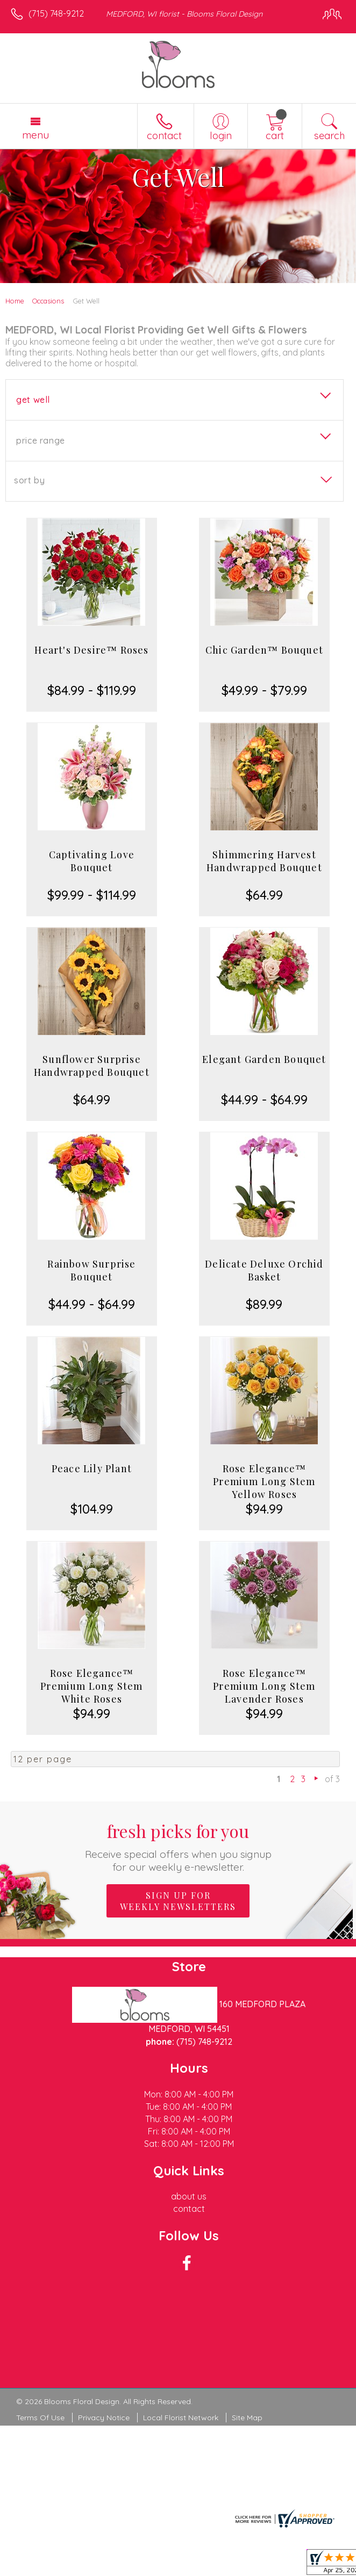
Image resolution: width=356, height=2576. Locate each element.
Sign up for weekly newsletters (178, 1901)
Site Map (247, 2417)
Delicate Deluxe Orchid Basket (264, 1270)
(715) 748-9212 (56, 13)
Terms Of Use (40, 2417)
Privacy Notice (104, 2417)
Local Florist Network (180, 2417)
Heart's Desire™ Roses (91, 649)
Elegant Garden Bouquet (264, 1059)
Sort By (29, 480)
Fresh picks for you (178, 1846)
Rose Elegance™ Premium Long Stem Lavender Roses (264, 1686)
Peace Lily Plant (92, 1468)
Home (14, 300)
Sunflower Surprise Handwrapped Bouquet (91, 1066)
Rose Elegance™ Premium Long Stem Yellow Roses (264, 1481)
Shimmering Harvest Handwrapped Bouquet (264, 861)
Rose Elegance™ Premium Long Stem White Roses (91, 1686)
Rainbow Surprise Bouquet (91, 1270)
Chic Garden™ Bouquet (264, 649)
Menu (35, 134)
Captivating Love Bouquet (91, 861)
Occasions (48, 300)
